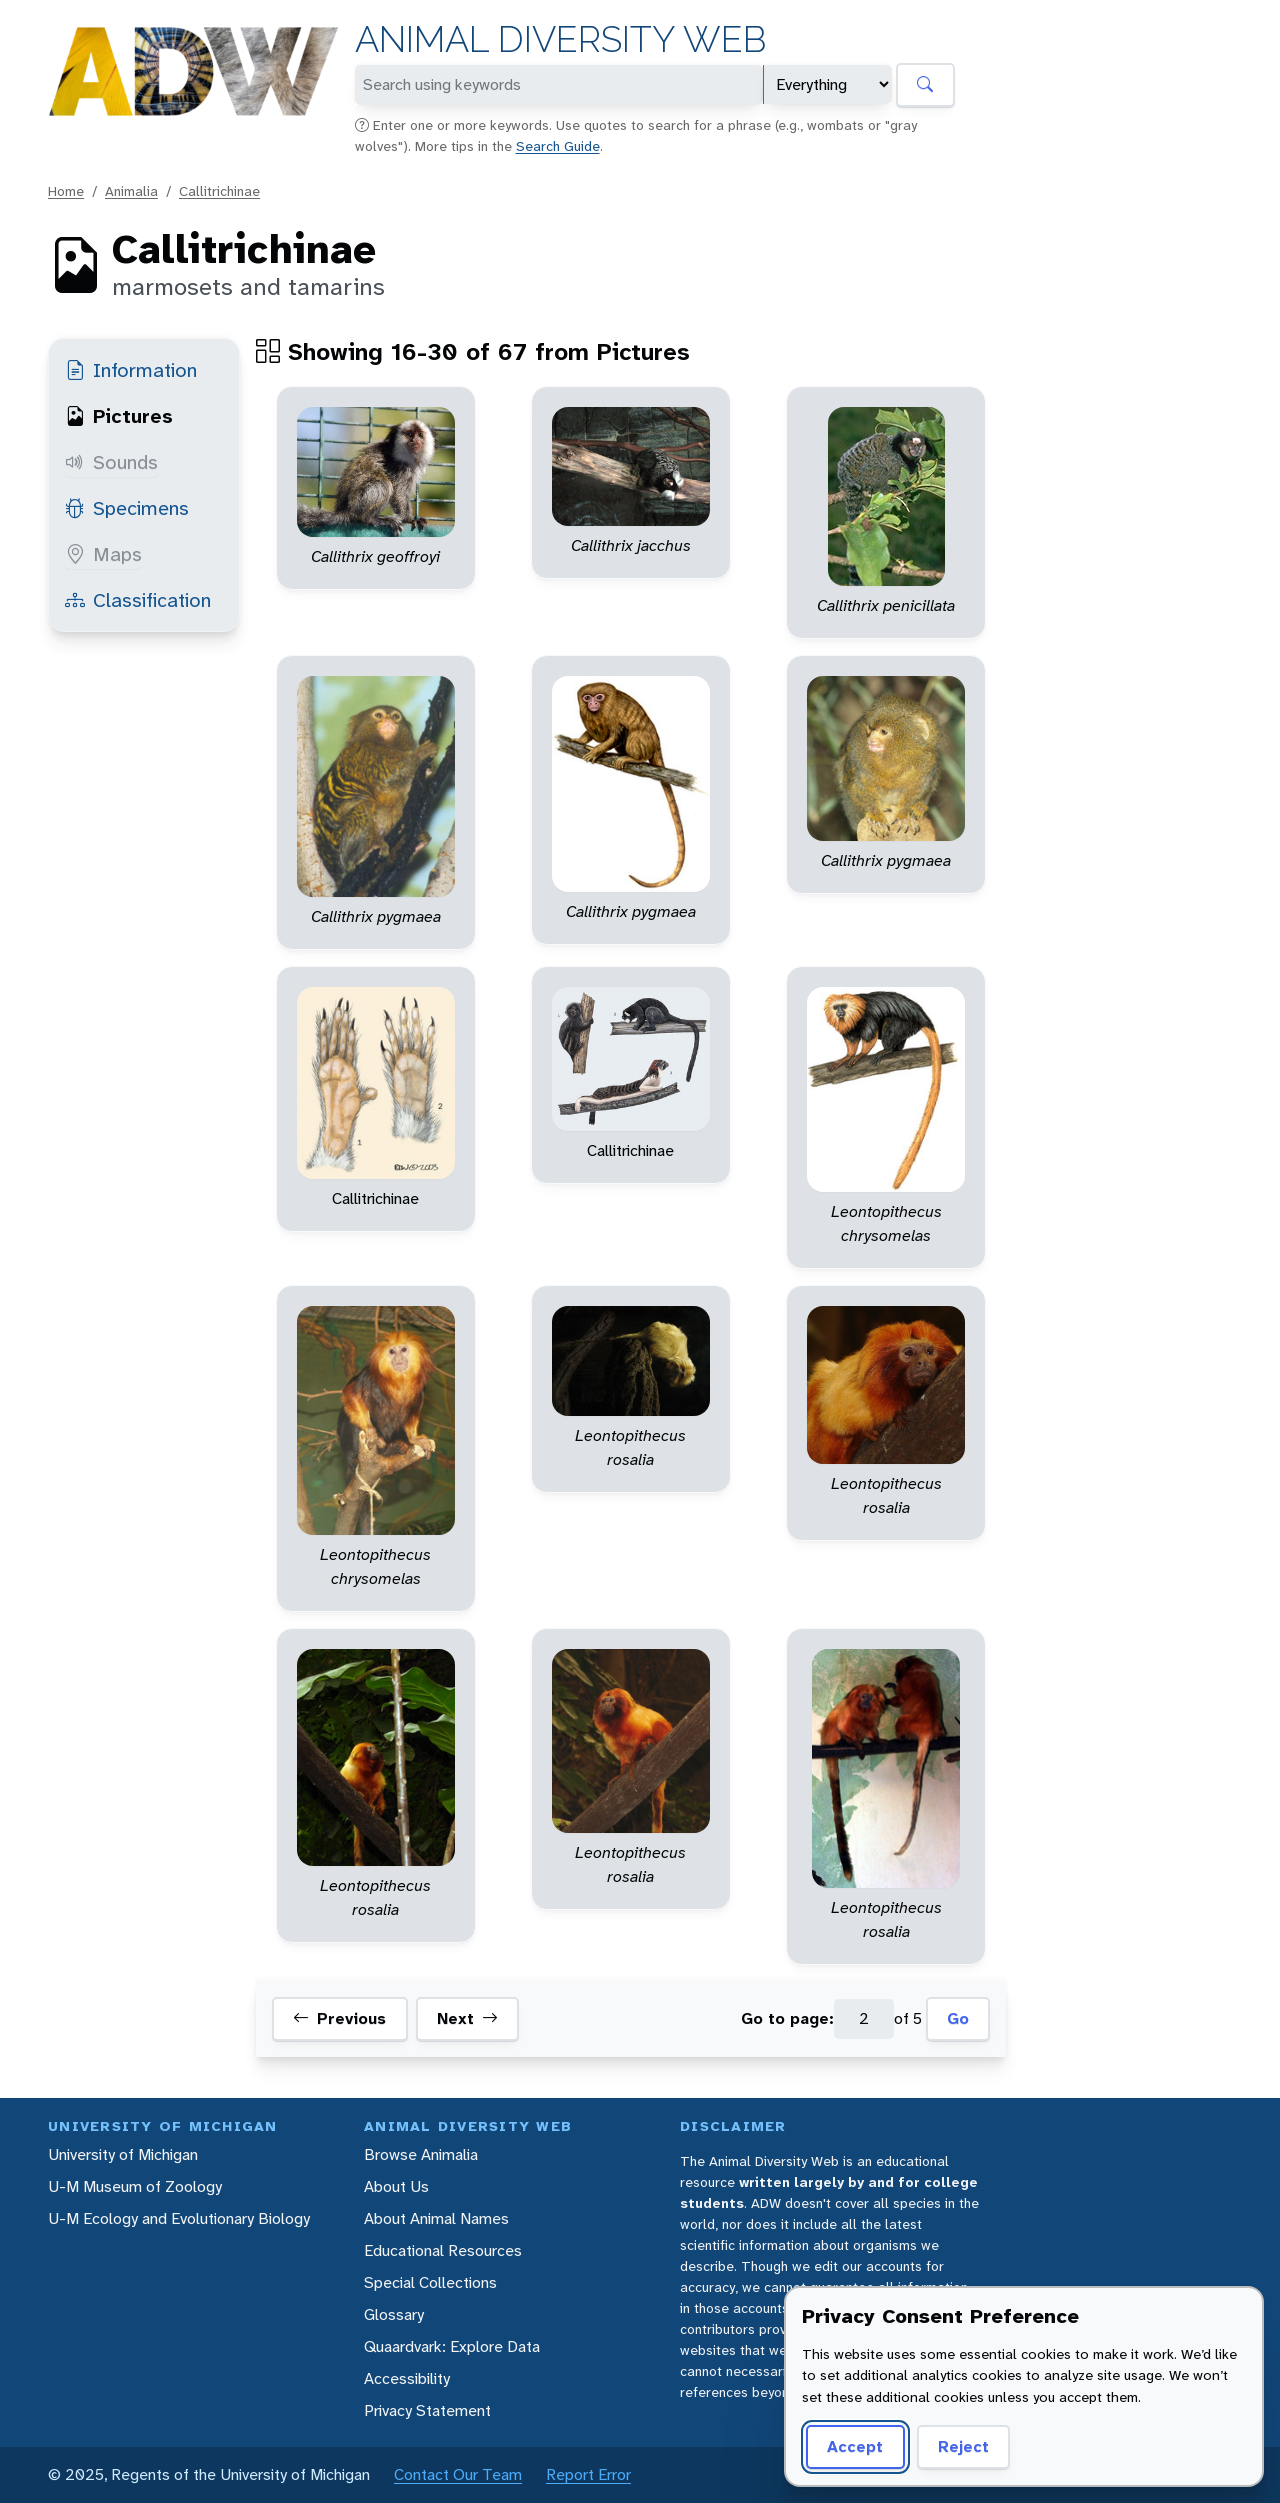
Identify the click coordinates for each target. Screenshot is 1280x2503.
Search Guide (558, 146)
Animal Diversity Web (560, 39)
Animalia (131, 191)
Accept (855, 2446)
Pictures (119, 416)
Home (66, 191)
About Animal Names (436, 2218)
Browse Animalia (421, 2154)
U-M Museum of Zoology (135, 2186)
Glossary (394, 2314)
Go (958, 2018)
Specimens (127, 508)
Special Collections (430, 2282)
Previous (339, 2019)
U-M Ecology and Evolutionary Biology (179, 2218)
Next (467, 2019)
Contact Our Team (458, 2474)
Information (131, 370)
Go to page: (787, 2018)
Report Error (588, 2474)
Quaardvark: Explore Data (452, 2346)
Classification (138, 600)
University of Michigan (123, 2154)
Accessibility (407, 2378)
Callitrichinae (219, 191)
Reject (963, 2446)
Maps (103, 554)
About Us (396, 2186)
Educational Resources (443, 2250)
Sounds (111, 462)
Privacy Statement (427, 2410)
